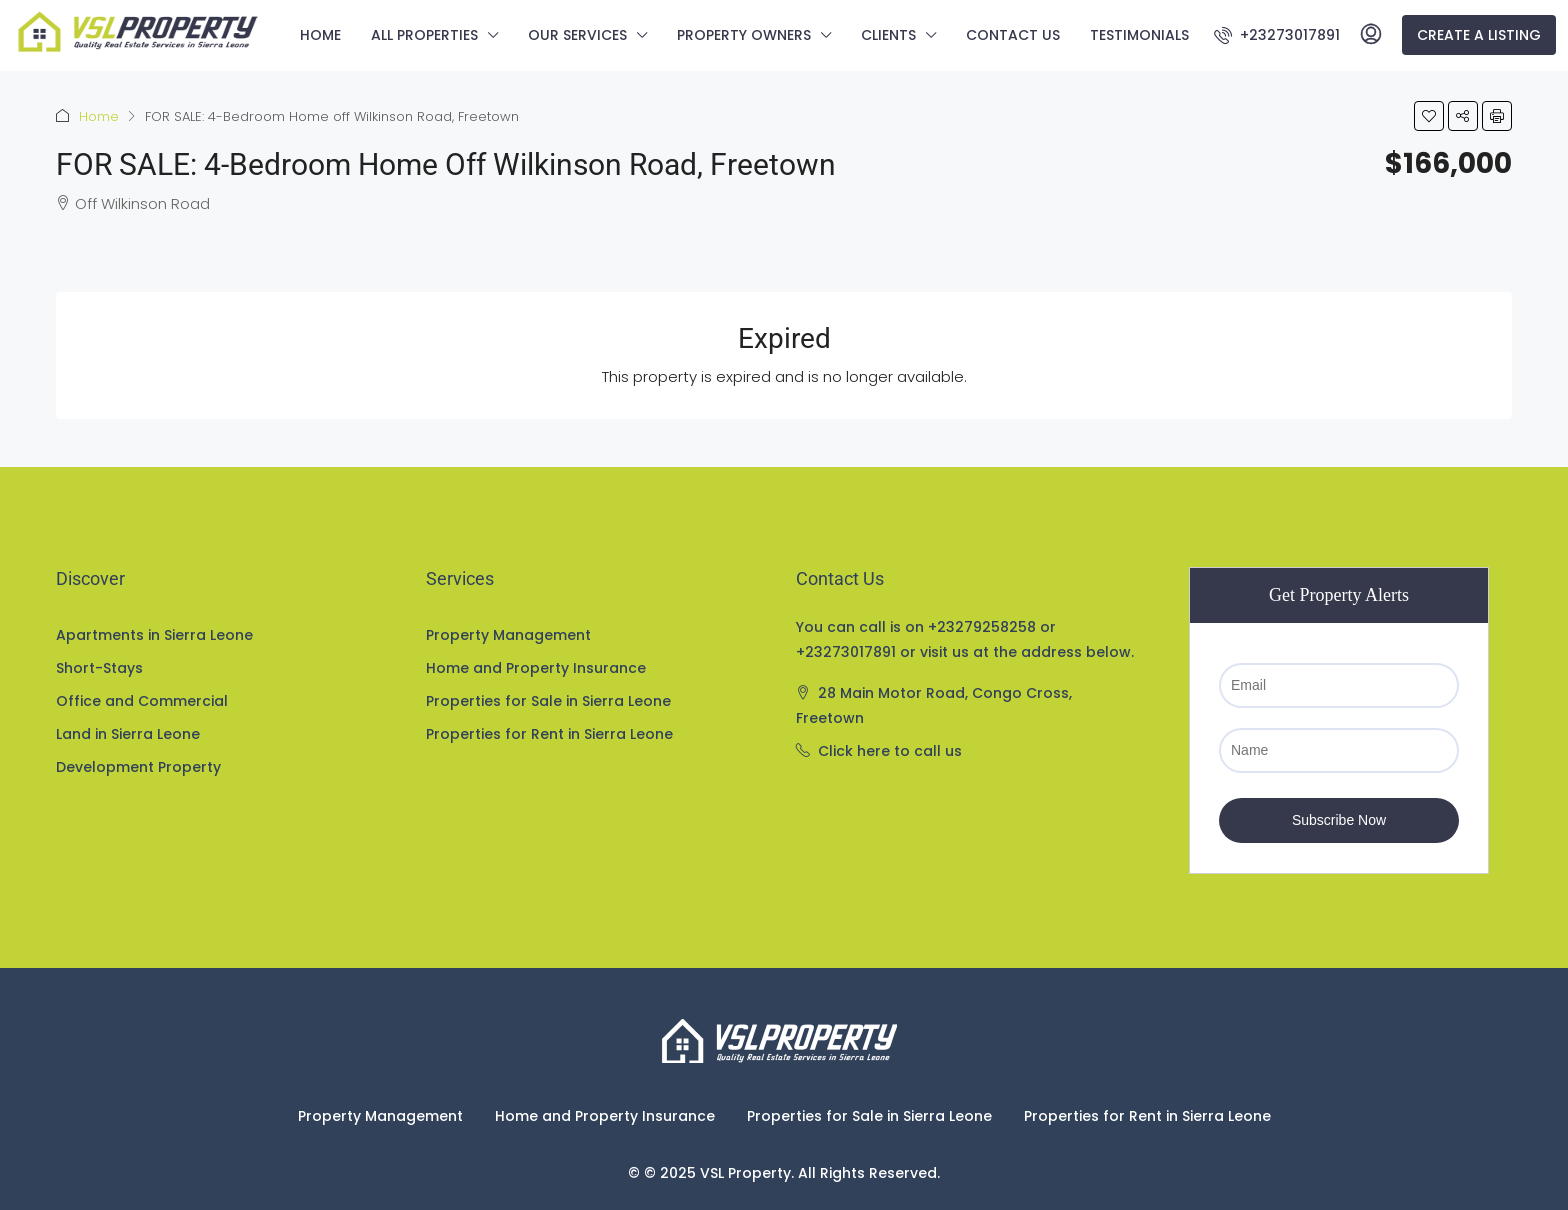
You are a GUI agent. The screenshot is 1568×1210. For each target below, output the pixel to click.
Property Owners (744, 35)
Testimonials (1139, 35)
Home (320, 35)
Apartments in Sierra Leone (154, 635)
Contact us (1013, 35)
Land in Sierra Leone (128, 734)
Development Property (138, 767)
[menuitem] (1277, 35)
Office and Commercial (142, 701)
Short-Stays (99, 668)
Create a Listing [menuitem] (1479, 35)
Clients (888, 35)
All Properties (424, 35)
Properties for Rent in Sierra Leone (549, 734)
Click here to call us (890, 751)
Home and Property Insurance (536, 668)
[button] (1429, 116)
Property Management (508, 635)
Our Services (577, 35)
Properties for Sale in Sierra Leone (548, 701)
